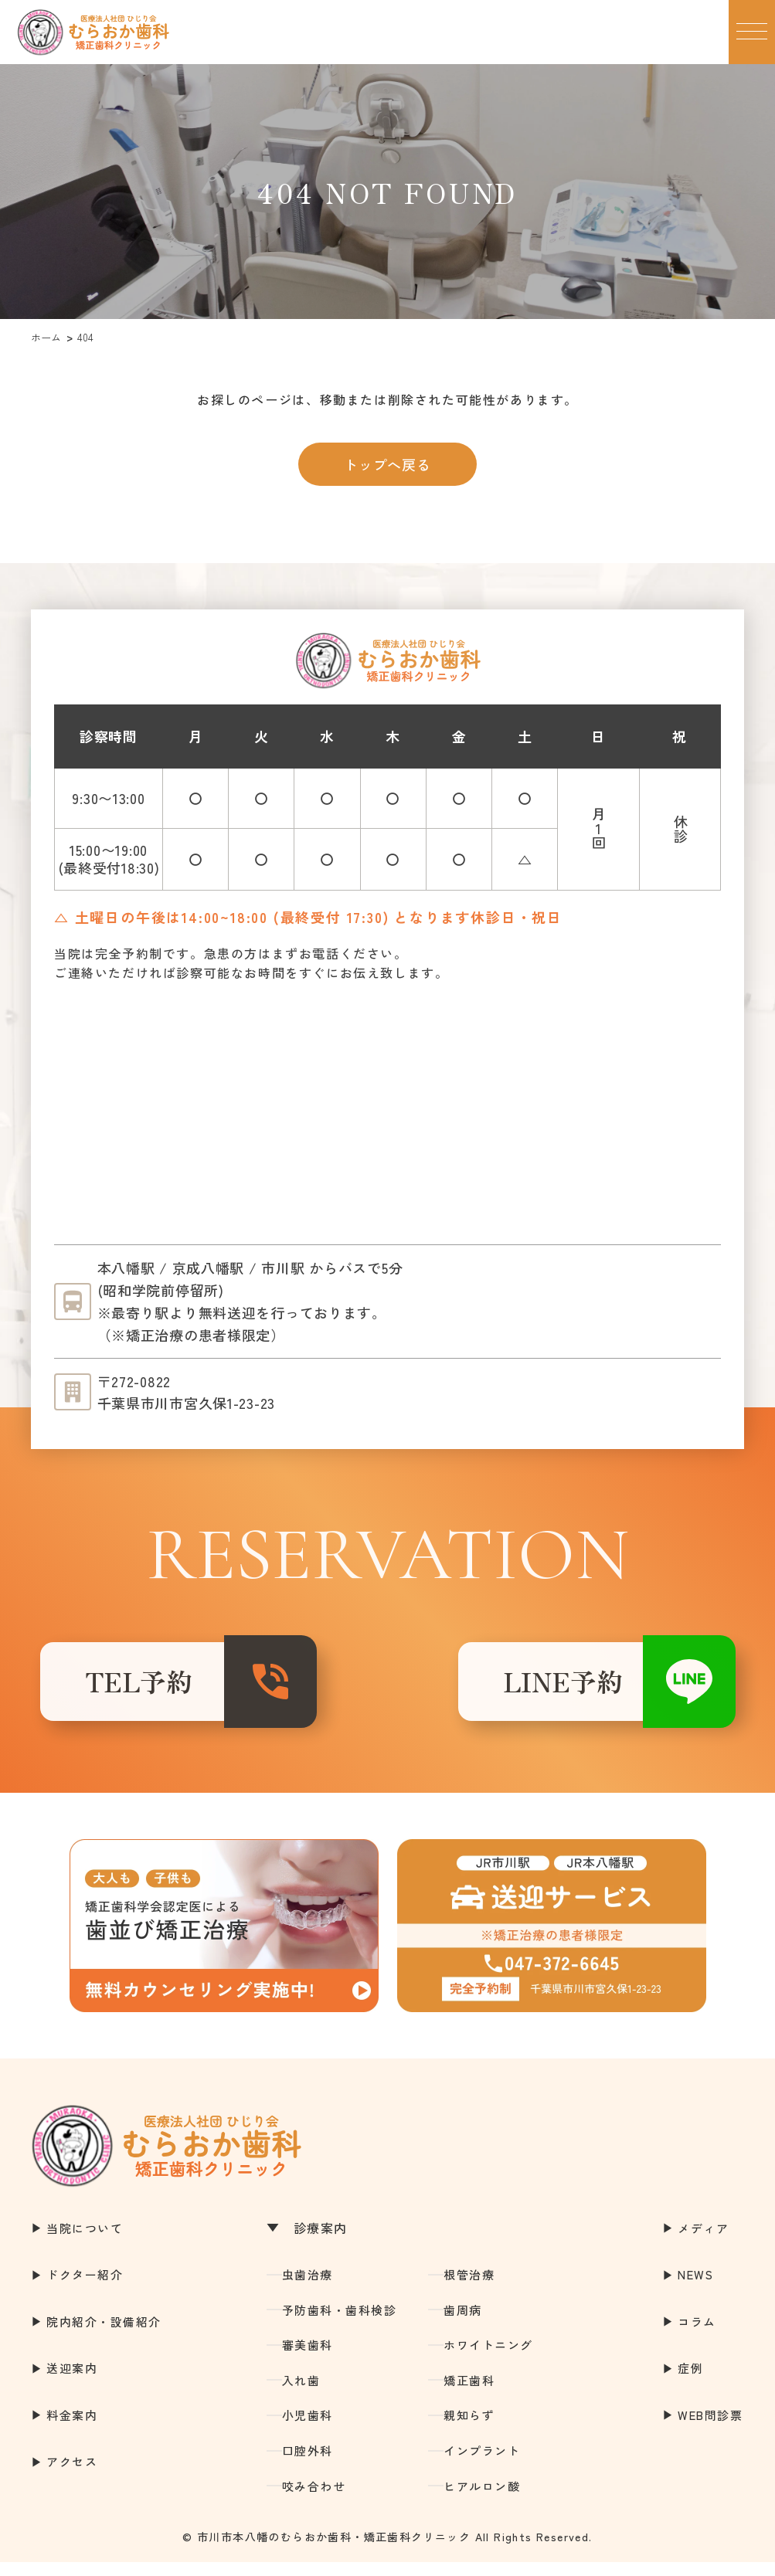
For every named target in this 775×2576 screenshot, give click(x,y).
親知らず (469, 2429)
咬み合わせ (314, 2499)
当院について (84, 2241)
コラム (697, 2335)
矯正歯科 (469, 2394)
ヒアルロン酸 (482, 2499)
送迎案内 (71, 2382)
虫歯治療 (307, 2288)
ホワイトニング (488, 2358)
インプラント (482, 2464)
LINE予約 (534, 1688)
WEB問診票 (710, 2429)
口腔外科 (307, 2464)
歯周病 (463, 2323)
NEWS (695, 2288)
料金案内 (71, 2429)
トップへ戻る (387, 464)
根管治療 (469, 2288)
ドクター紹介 (84, 2288)
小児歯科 (307, 2429)
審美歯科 (307, 2358)
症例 (690, 2382)
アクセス (71, 2475)
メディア (703, 2241)
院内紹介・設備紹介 (103, 2335)
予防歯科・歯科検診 (339, 2323)
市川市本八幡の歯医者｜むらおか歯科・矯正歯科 (92, 32)
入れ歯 (301, 2394)
